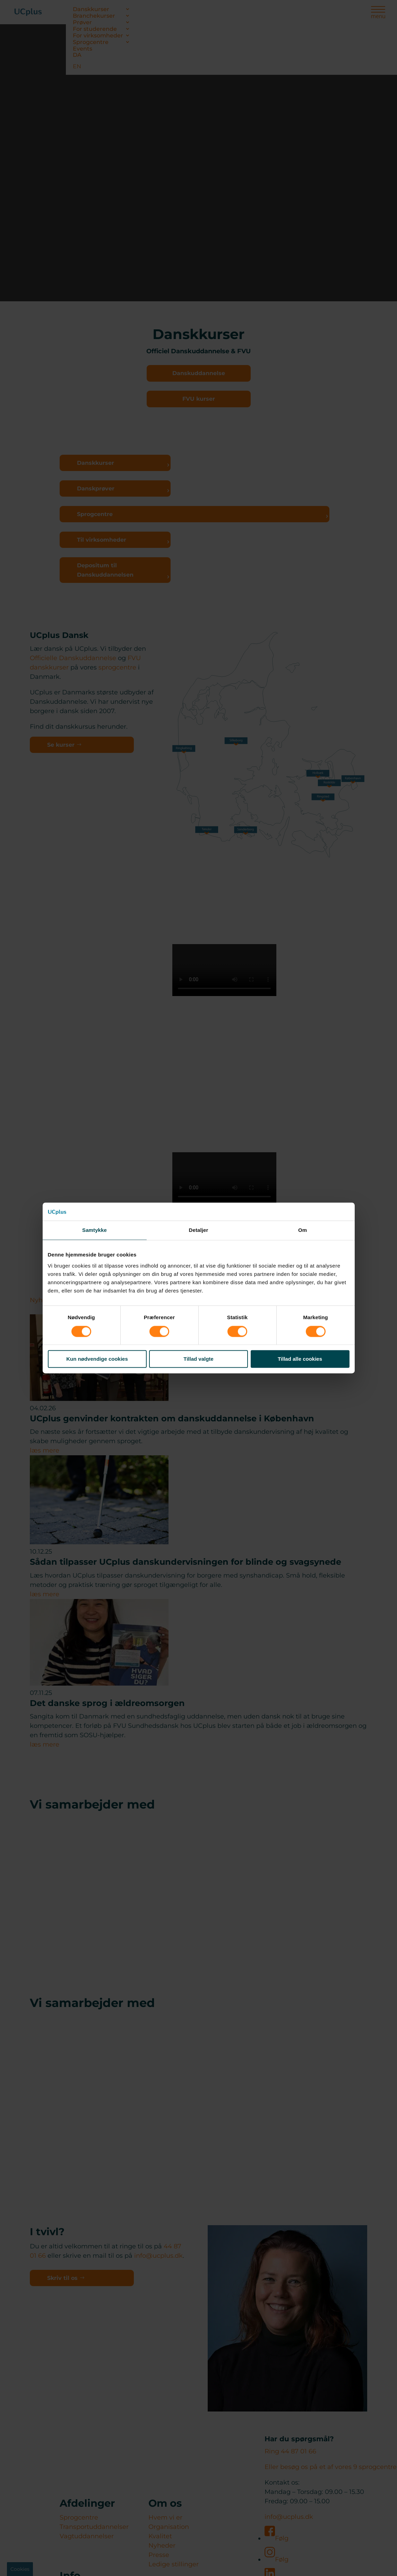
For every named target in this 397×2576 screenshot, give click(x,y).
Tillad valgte (198, 1359)
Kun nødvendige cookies (97, 1359)
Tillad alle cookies (300, 1359)
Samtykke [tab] (94, 1230)
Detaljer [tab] (198, 1230)
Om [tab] (302, 1230)
